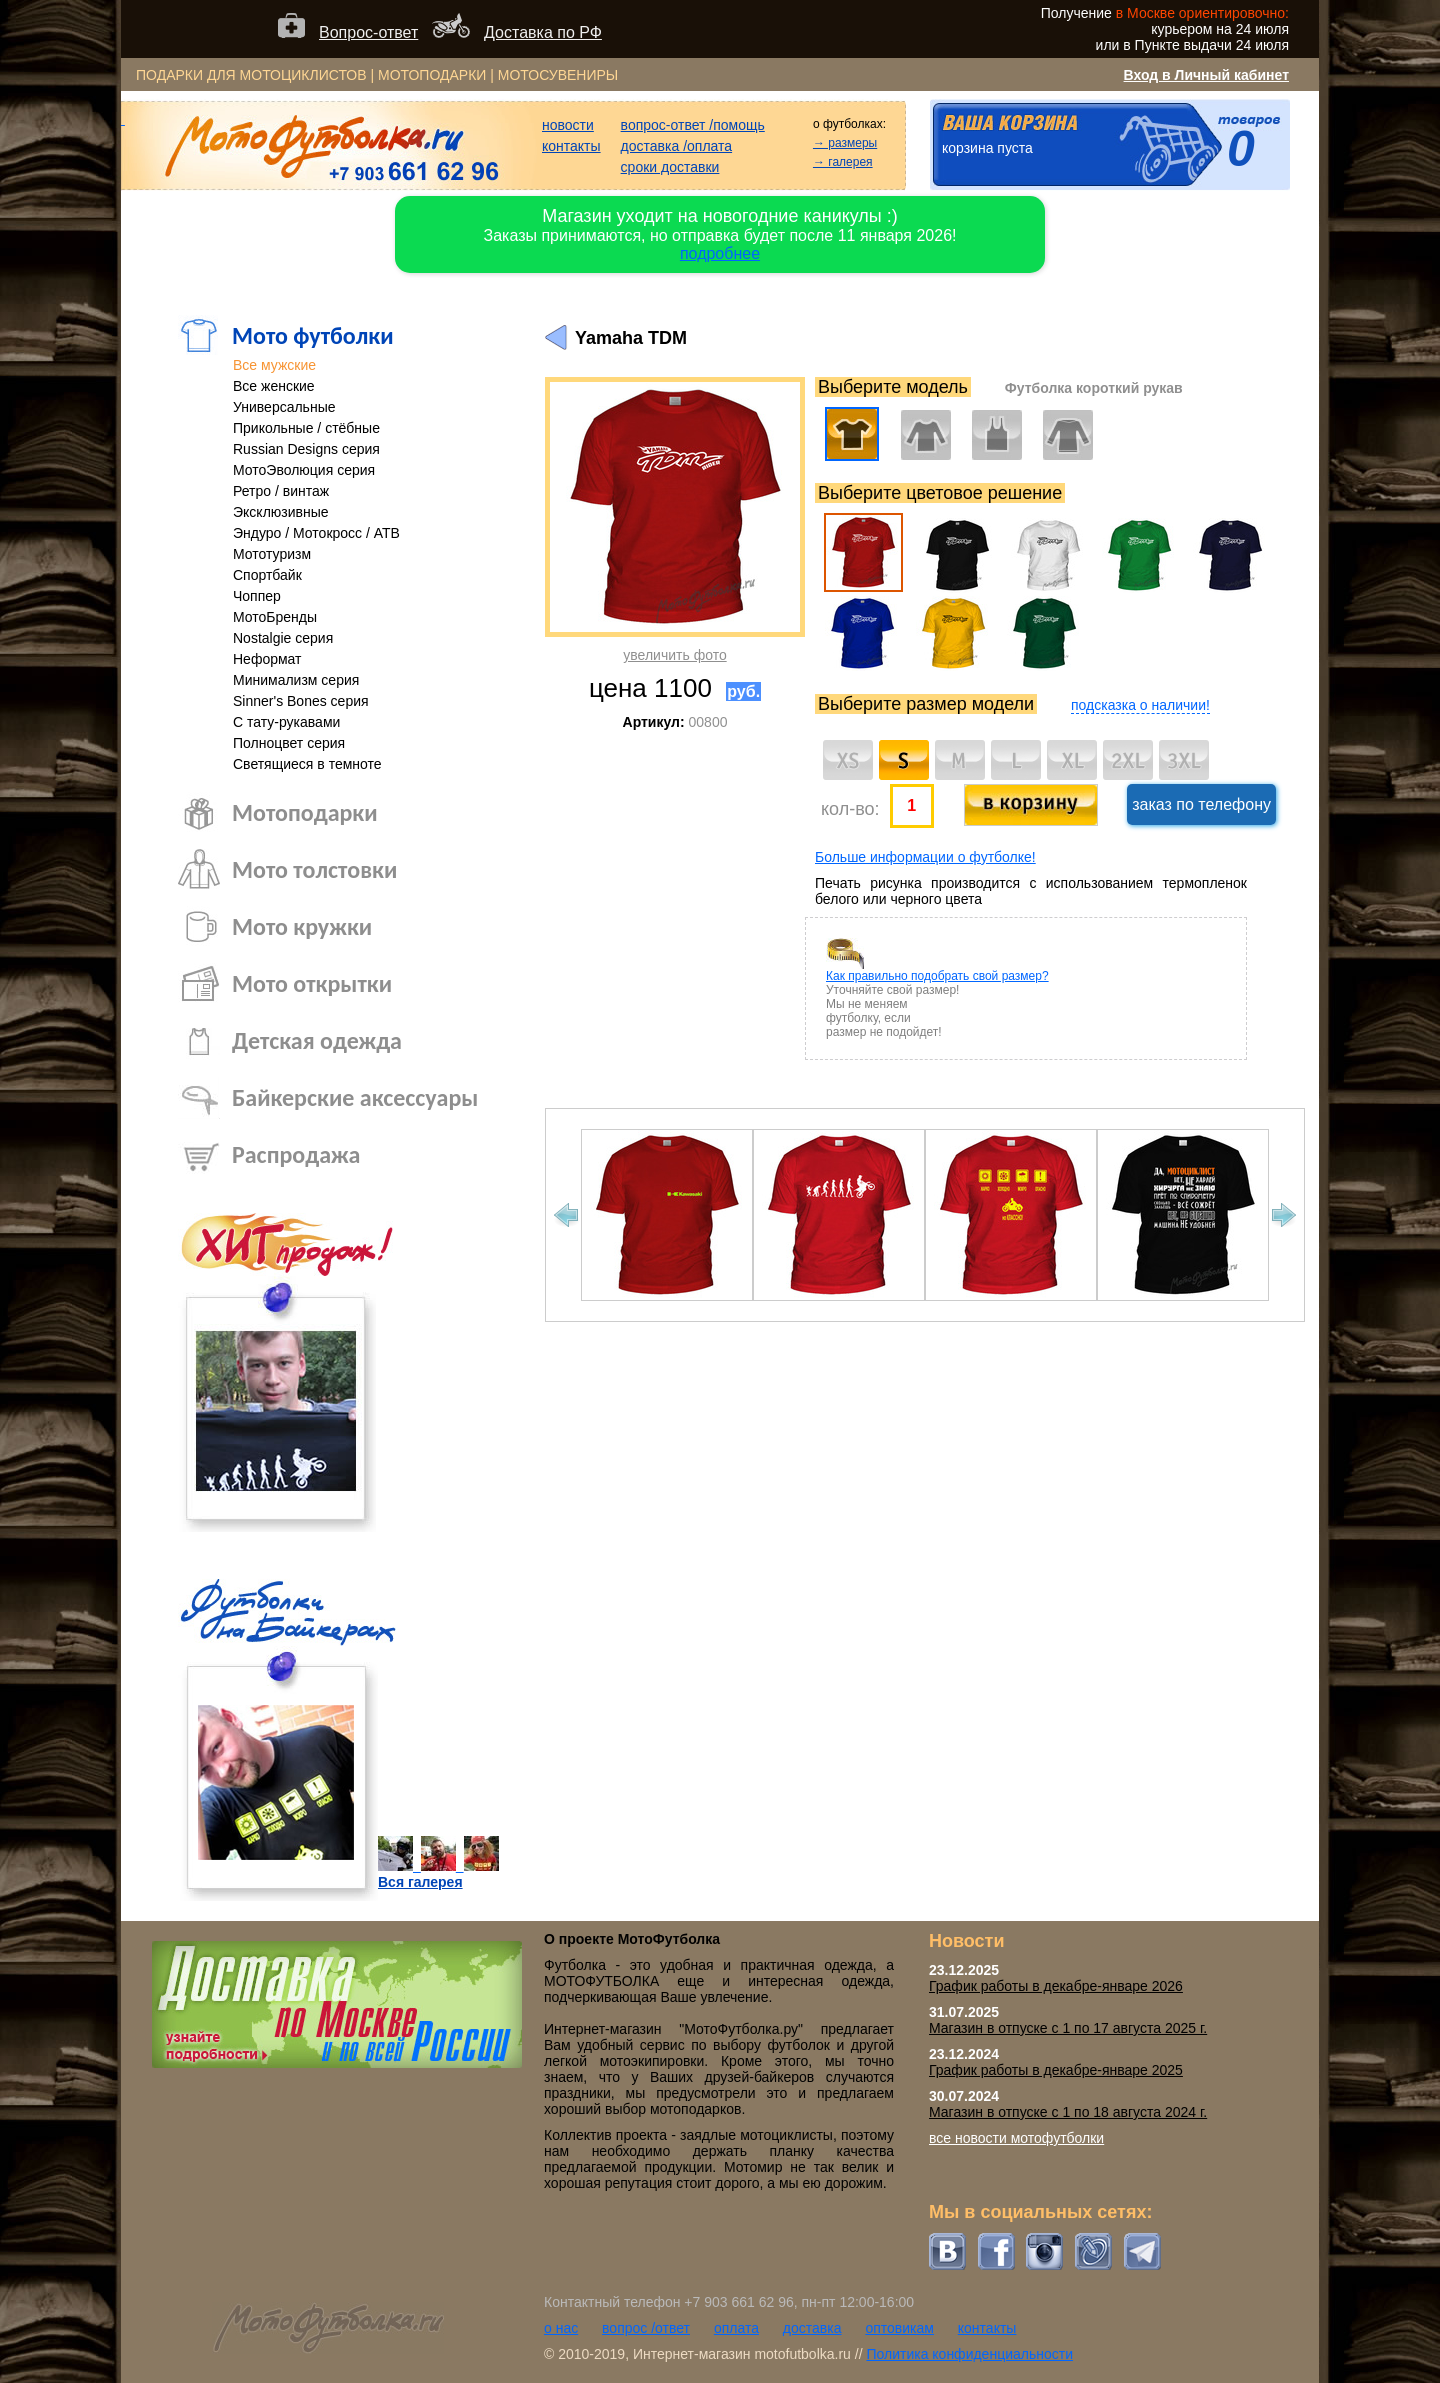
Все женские (274, 386)
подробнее (720, 253)
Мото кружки (302, 926)
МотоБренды (275, 617)
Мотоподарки (305, 812)
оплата (736, 2328)
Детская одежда (317, 1040)
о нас (561, 2328)
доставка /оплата (677, 146)
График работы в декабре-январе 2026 (1056, 1986)
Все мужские (274, 365)
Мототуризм (272, 554)
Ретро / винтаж (281, 491)
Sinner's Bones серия (301, 701)
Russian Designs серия (306, 449)
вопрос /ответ (646, 2328)
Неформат (267, 659)
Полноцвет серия (289, 743)
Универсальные (284, 407)
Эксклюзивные (281, 512)
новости (568, 125)
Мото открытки (312, 983)
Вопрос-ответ (368, 32)
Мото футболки (313, 335)
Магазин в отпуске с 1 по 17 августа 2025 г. (1068, 2028)
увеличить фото (674, 655)
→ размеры (845, 143)
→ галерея (843, 162)
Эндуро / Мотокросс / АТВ (316, 533)
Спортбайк (267, 575)
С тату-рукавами (286, 722)
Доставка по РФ (543, 32)
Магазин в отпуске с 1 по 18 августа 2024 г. (1068, 2112)
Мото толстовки (314, 869)
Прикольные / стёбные (306, 428)
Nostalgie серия (283, 638)
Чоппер (257, 596)
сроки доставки (670, 167)
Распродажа (296, 1154)
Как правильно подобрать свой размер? (937, 976)
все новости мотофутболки (1016, 2138)
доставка (812, 2328)
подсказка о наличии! (1140, 705)
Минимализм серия (296, 680)
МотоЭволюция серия (304, 470)
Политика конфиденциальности (969, 2354)
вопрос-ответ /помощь (693, 125)
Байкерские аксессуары (355, 1097)
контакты (571, 146)
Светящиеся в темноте (307, 764)
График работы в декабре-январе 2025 (1056, 2070)
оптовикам (899, 2328)
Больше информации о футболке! (925, 857)
